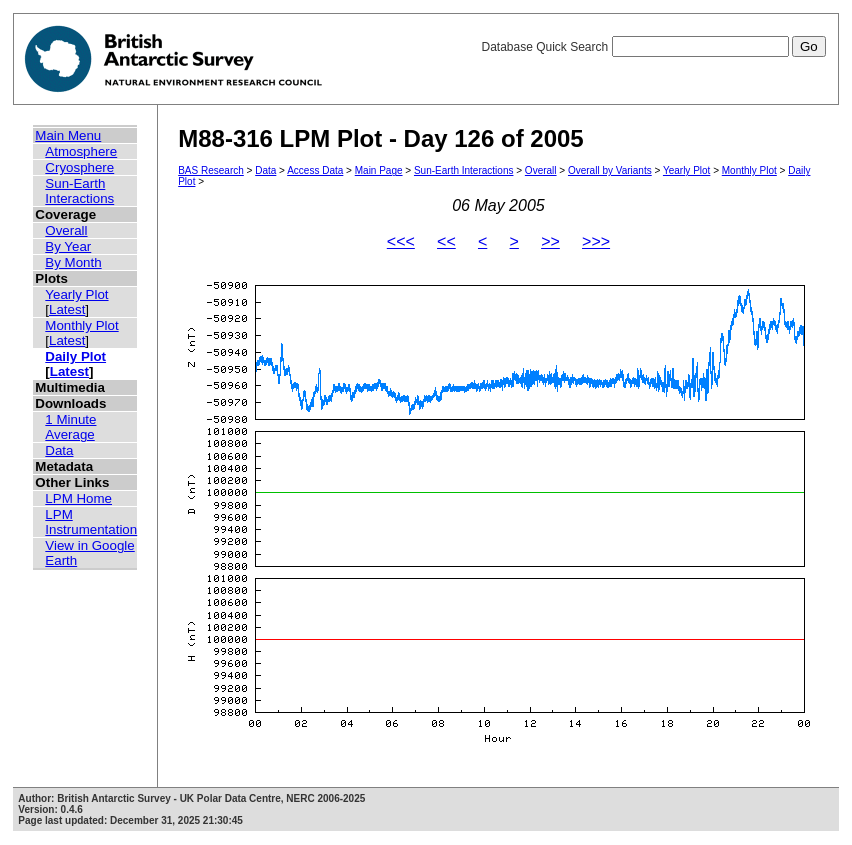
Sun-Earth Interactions (79, 191)
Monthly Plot (81, 325)
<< (446, 241)
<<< (401, 241)
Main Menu (68, 135)
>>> (596, 241)
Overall (66, 230)
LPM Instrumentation (91, 522)
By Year (68, 246)
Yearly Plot (76, 294)
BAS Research (211, 170)
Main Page (379, 170)
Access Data (315, 170)
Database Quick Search (653, 47)
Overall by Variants (610, 170)
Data (59, 450)
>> (550, 241)
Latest (67, 309)
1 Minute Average (70, 427)
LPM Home (78, 498)
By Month (73, 262)
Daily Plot (75, 356)
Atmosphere (81, 151)
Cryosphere (79, 167)
